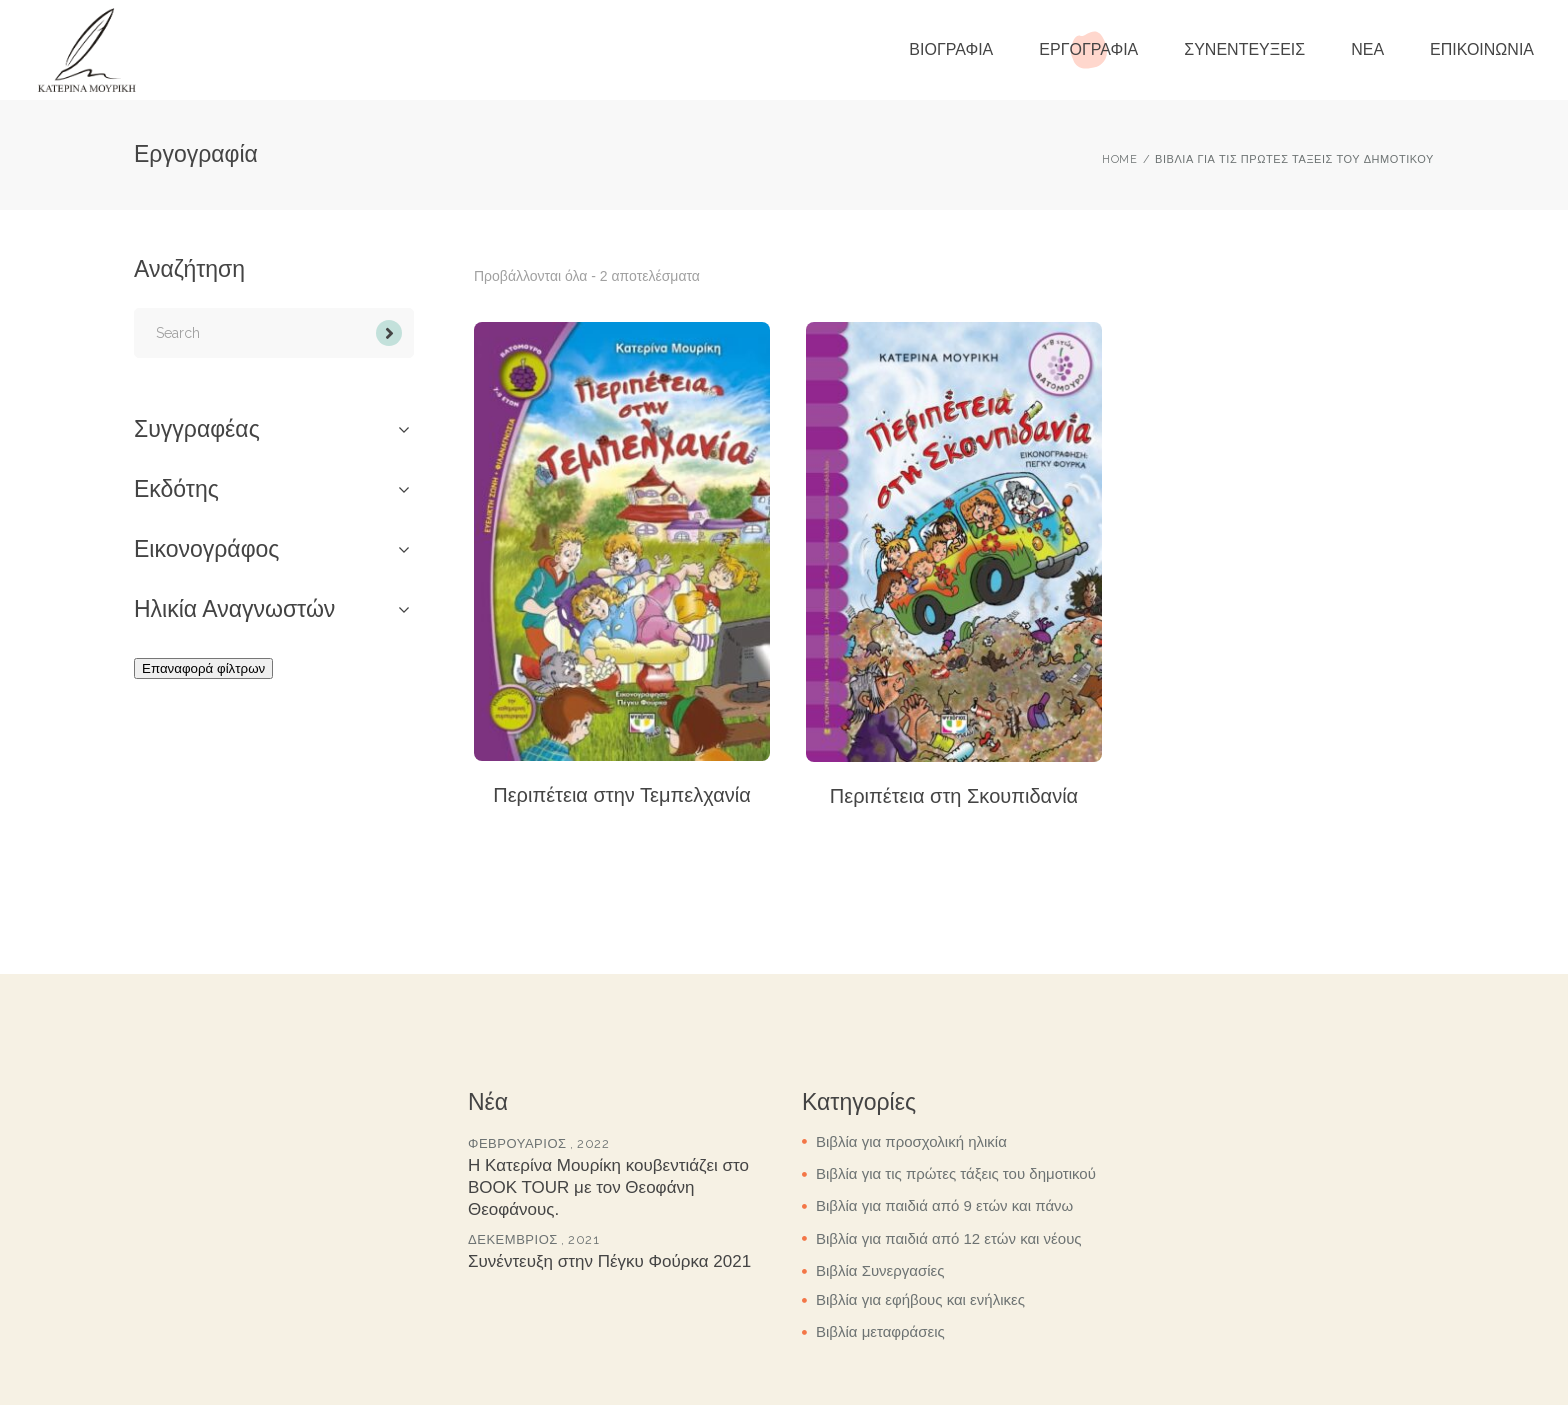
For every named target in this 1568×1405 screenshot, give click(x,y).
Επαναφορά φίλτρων (203, 668)
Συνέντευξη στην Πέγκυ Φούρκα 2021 (609, 1261)
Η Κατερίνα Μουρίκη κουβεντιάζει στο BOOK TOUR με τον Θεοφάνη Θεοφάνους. (608, 1187)
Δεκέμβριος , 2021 (533, 1239)
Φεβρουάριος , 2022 (538, 1143)
